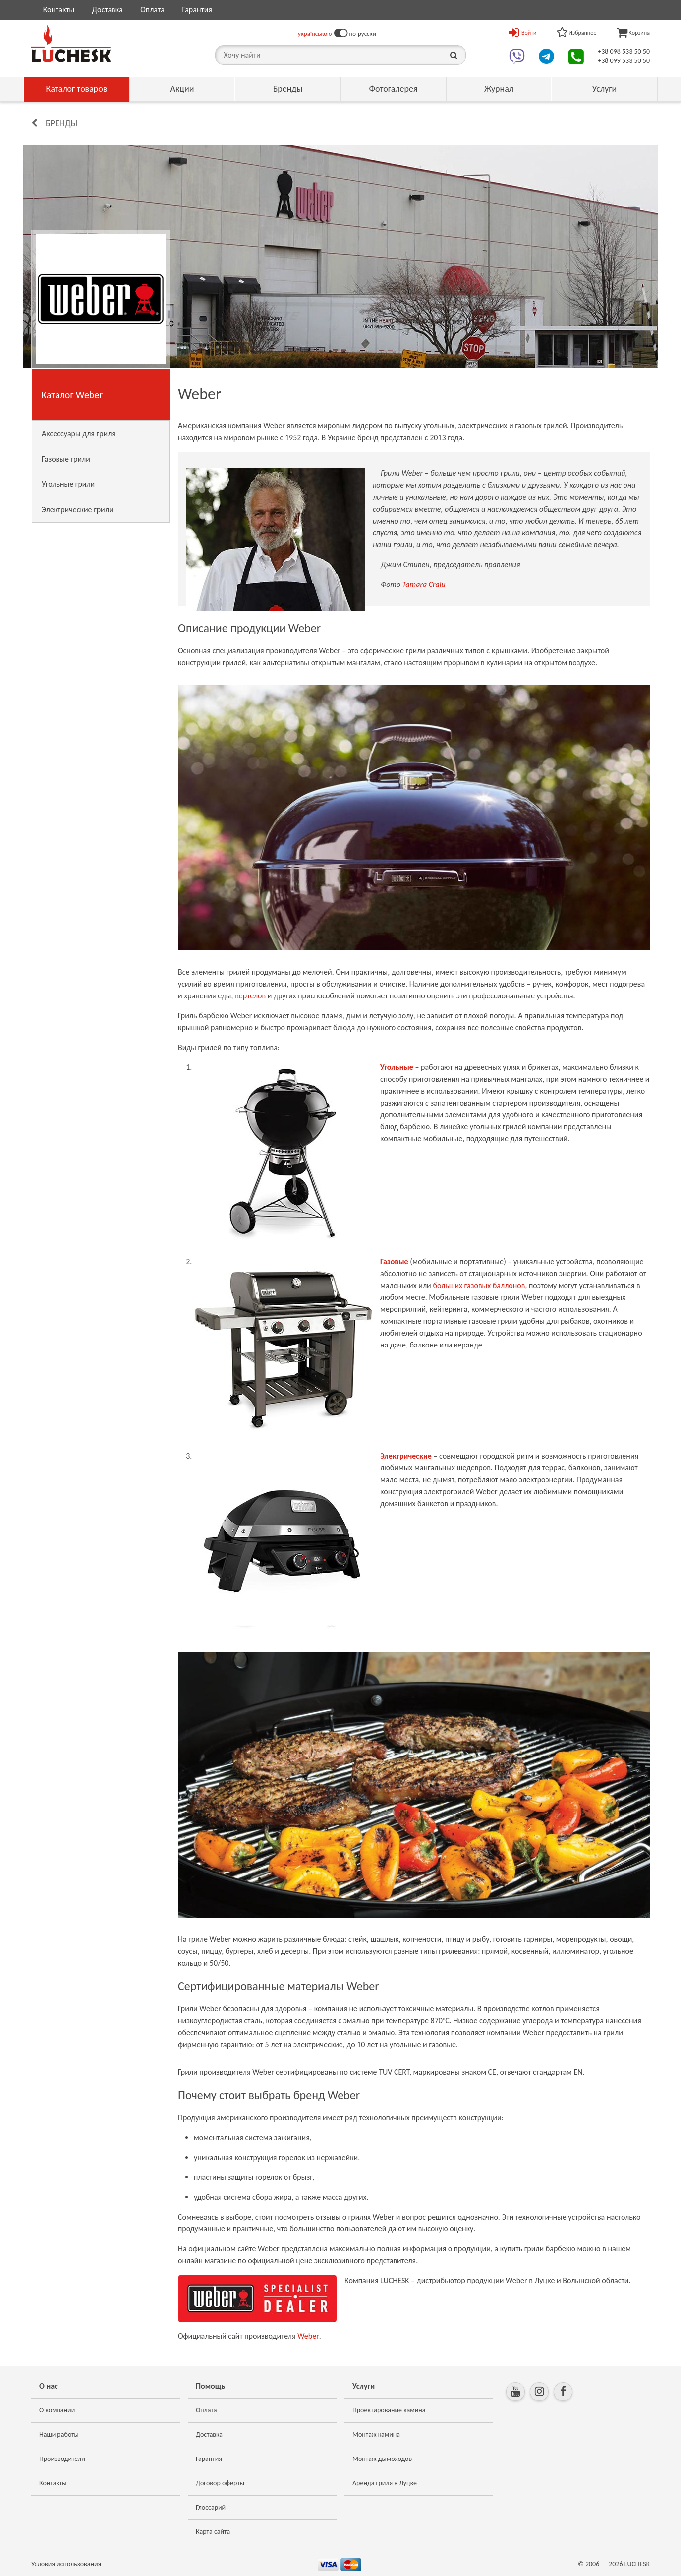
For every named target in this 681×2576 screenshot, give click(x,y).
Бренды (288, 88)
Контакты (59, 9)
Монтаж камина (376, 2434)
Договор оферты (220, 2483)
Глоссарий (211, 2507)
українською (315, 33)
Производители (62, 2459)
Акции (182, 88)
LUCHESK (637, 2564)
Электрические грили (78, 509)
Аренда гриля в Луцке (384, 2483)
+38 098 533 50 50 (624, 51)
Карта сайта (213, 2531)
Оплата (152, 9)
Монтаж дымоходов (382, 2459)
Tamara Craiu (424, 584)
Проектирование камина (388, 2410)
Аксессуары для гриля (78, 433)
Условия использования (66, 2564)
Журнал (498, 88)
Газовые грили (66, 459)
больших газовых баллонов (479, 1285)
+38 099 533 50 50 (624, 61)
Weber (308, 2336)
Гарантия (197, 9)
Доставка (107, 9)
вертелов (250, 995)
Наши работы (59, 2434)
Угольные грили (68, 484)
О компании (57, 2410)
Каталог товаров (77, 88)
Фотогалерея (393, 88)
